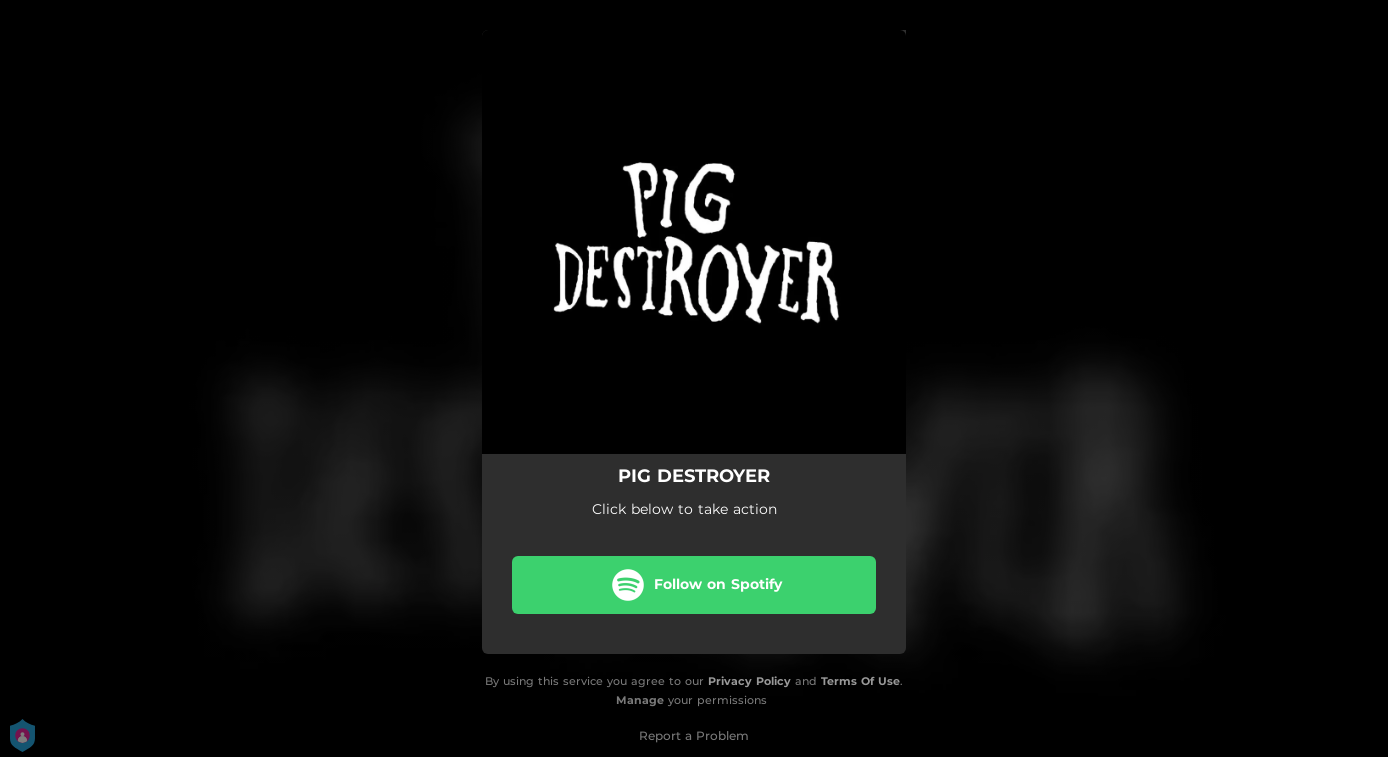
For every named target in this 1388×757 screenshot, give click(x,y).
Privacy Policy (749, 681)
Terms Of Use (860, 681)
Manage (640, 700)
